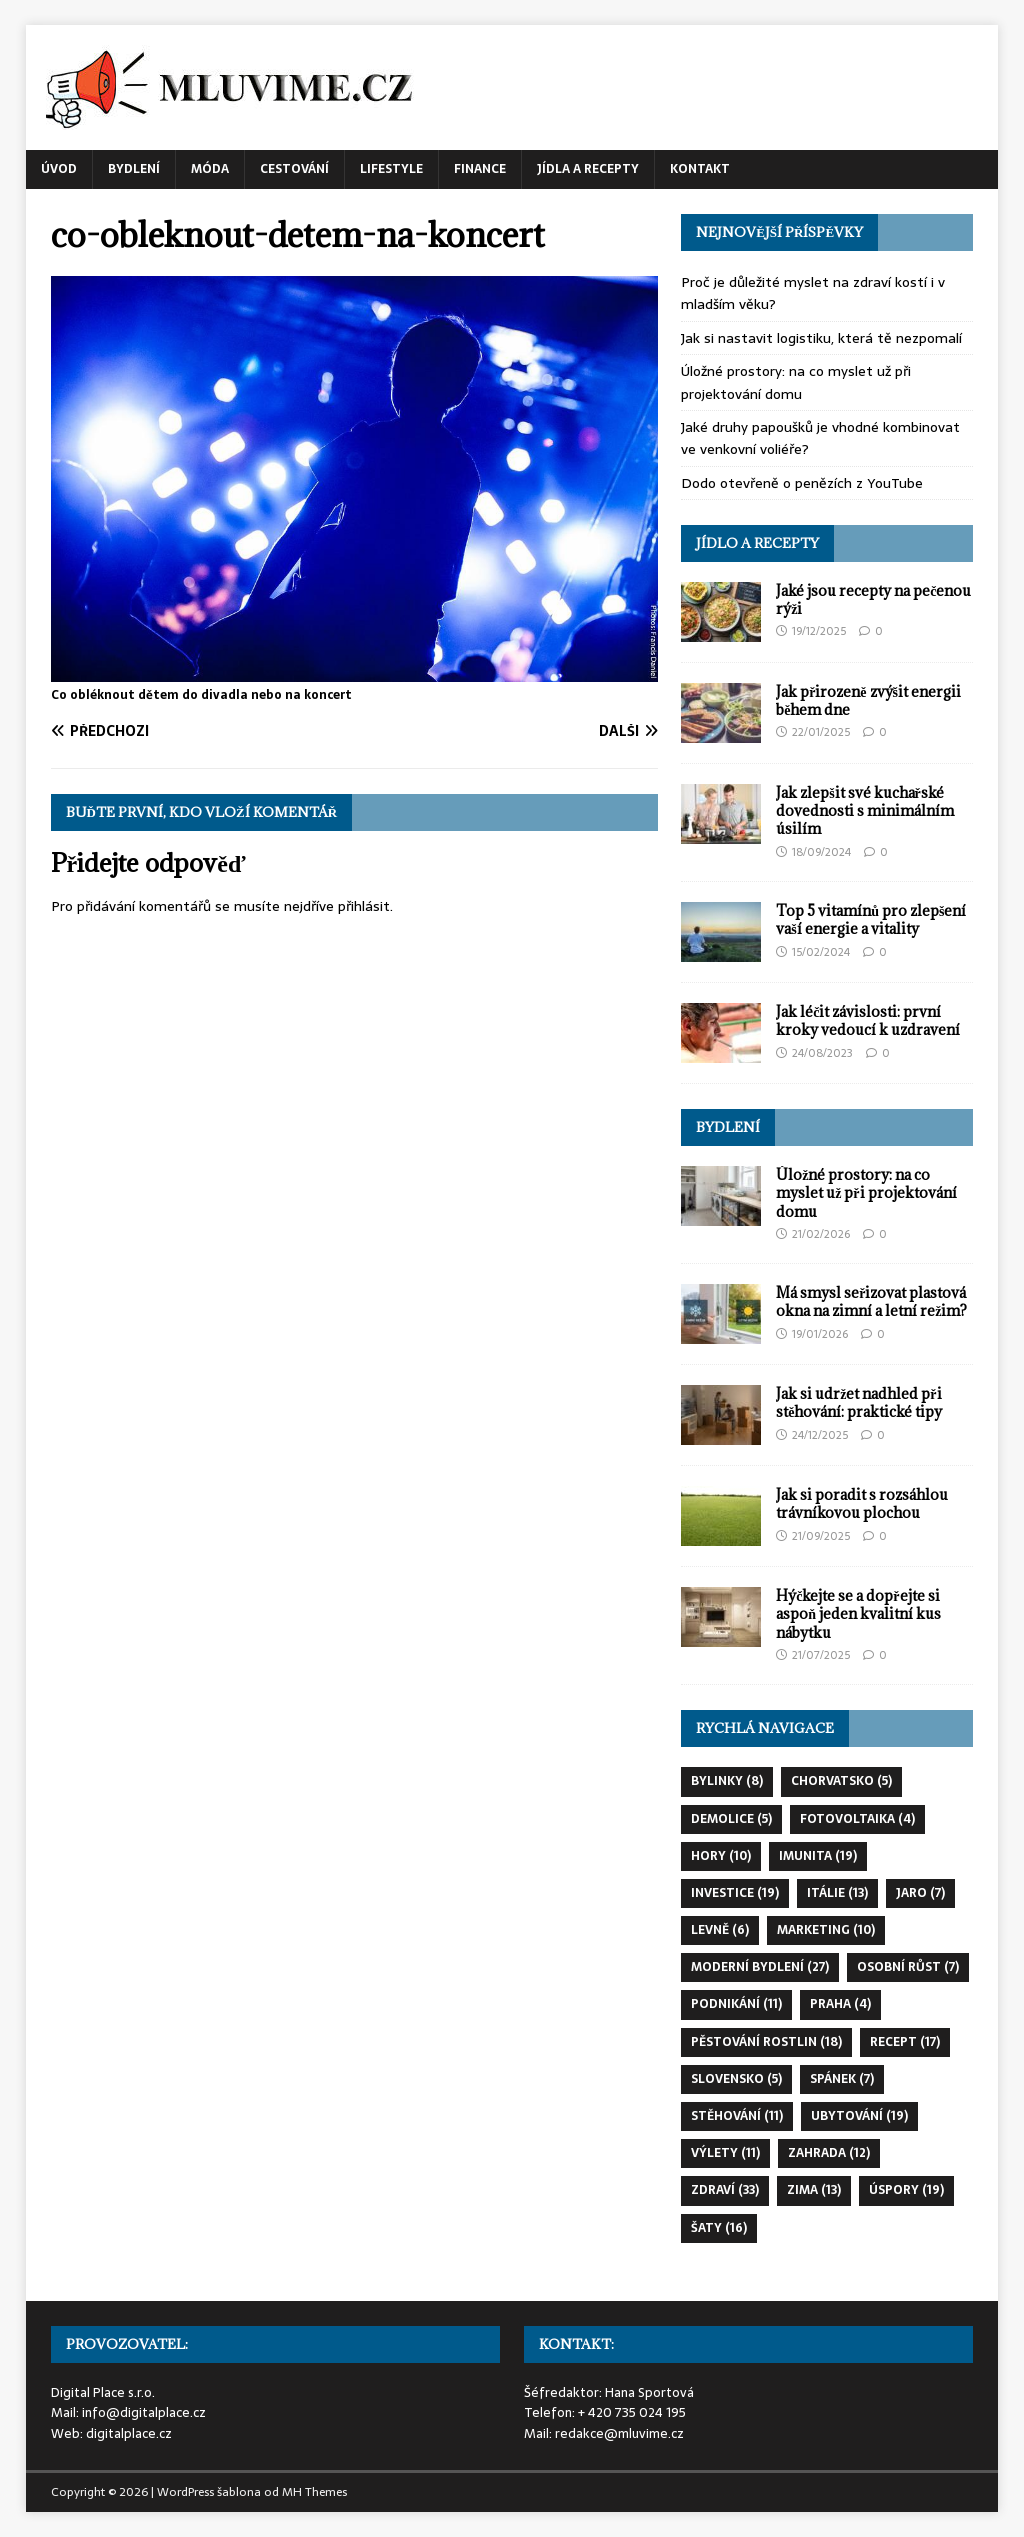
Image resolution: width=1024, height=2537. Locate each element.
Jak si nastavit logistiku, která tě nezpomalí (821, 338)
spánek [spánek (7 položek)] (842, 2079)
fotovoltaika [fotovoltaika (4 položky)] (857, 1819)
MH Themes (314, 2492)
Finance (480, 169)
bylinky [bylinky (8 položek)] (727, 1781)
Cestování (294, 169)
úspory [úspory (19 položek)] (906, 2190)
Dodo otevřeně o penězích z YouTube (802, 483)
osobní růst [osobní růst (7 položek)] (908, 1967)
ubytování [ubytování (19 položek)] (859, 2116)
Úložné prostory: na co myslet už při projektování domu (796, 382)
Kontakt (700, 169)
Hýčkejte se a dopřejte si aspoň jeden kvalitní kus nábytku (858, 1613)
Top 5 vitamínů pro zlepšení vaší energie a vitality (871, 919)
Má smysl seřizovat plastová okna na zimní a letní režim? (871, 1301)
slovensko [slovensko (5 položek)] (736, 2079)
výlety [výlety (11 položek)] (725, 2153)
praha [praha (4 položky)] (840, 2004)
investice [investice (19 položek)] (735, 1893)
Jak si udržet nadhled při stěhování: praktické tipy (859, 1402)
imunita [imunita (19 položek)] (818, 1856)
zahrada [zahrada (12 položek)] (829, 2153)
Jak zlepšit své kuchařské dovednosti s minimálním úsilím (865, 810)
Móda (210, 169)
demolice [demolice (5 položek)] (731, 1819)
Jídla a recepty (588, 169)
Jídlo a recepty (757, 543)
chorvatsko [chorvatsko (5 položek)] (841, 1781)
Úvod (59, 169)
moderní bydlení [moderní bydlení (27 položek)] (760, 1967)
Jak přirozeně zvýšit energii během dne (868, 700)
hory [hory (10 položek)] (721, 1856)
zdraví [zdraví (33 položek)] (725, 2190)
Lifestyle (391, 169)
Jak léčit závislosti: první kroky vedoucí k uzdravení (868, 1020)
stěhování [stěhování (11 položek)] (737, 2116)
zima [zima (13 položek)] (814, 2190)
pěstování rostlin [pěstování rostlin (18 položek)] (766, 2042)
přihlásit (364, 906)
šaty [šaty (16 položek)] (719, 2228)
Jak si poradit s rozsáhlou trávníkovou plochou (862, 1503)
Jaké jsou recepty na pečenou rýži (873, 599)
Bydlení (134, 169)
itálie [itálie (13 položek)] (837, 1893)
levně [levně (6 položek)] (720, 1930)
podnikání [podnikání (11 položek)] (736, 2004)
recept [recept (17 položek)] (905, 2042)
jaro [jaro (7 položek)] (920, 1893)
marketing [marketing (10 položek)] (826, 1930)
